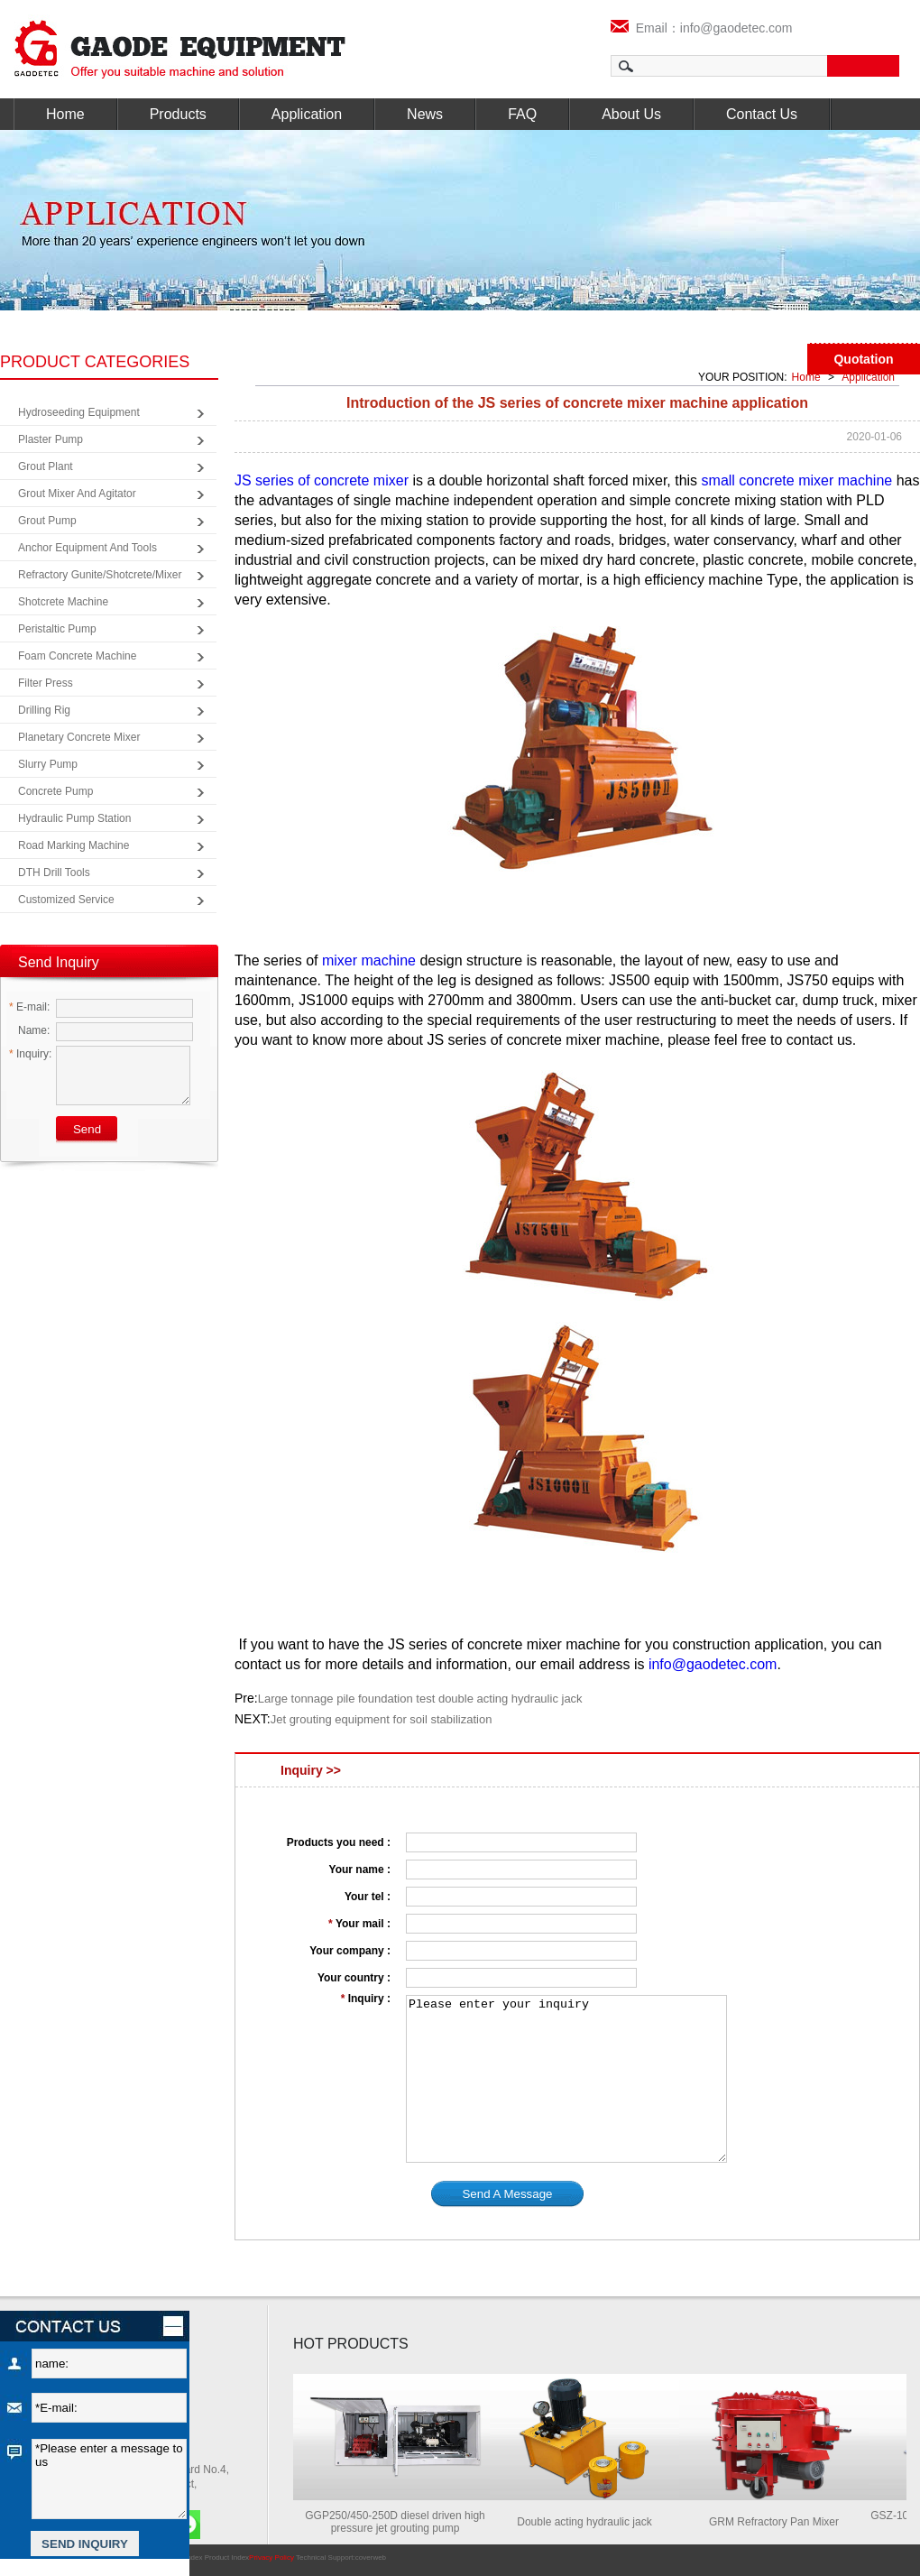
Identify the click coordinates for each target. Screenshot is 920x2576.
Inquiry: (30, 1054)
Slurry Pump (48, 764)
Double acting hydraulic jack (589, 2522)
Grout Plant (45, 466)
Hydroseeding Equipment (79, 412)
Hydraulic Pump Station (74, 818)
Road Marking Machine (73, 845)
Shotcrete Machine (63, 602)
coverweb (370, 2557)
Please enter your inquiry (566, 2079)
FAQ (522, 114)
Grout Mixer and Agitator (77, 493)
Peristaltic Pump (57, 629)
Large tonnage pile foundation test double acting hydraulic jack (420, 1698)
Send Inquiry (58, 962)
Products (178, 114)
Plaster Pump (50, 439)
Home (65, 114)
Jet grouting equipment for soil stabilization (381, 1719)
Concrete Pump (55, 791)
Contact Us (761, 114)
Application (306, 114)
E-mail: (29, 1007)
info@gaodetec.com (713, 1664)
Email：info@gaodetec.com (702, 28)
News (425, 114)
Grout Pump (47, 520)
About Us (631, 114)
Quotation (863, 359)
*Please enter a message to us (109, 2479)
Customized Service (66, 899)
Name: (29, 1030)
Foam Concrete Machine (77, 656)
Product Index (227, 2557)
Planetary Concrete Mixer (79, 737)
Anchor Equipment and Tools (87, 547)
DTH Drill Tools (54, 872)
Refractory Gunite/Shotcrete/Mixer (99, 574)
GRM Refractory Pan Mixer (779, 2522)
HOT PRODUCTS (351, 2343)
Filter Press (45, 683)
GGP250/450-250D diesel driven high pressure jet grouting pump (400, 2521)
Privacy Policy (271, 2557)
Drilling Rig (44, 710)
